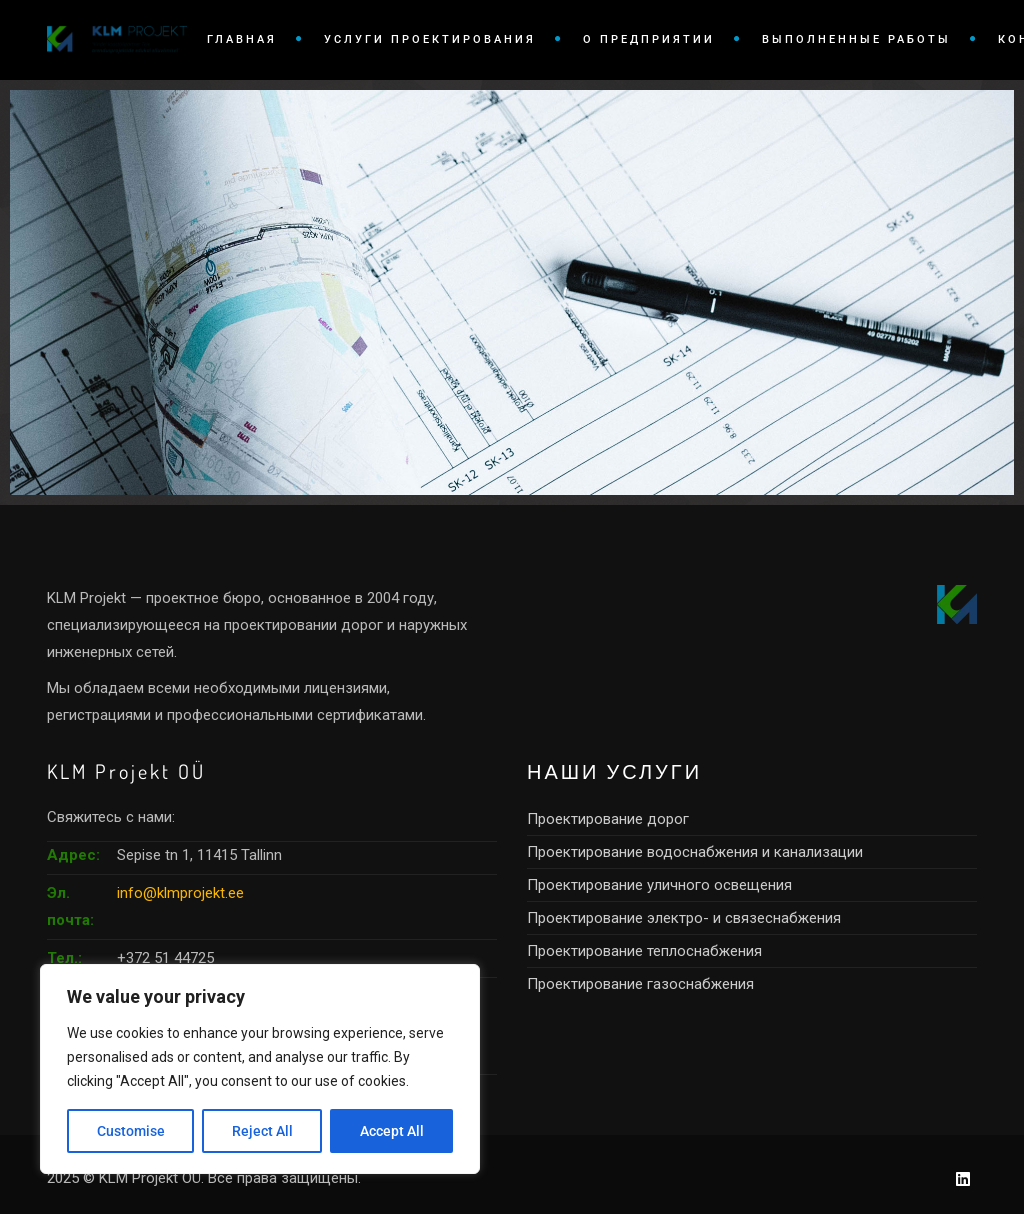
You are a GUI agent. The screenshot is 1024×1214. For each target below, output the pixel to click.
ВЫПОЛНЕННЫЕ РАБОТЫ (856, 39)
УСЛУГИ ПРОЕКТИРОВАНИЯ (430, 39)
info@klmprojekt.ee (180, 893)
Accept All (392, 1131)
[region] (260, 1069)
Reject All (262, 1131)
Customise (131, 1131)
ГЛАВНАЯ (242, 39)
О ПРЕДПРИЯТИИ (649, 39)
